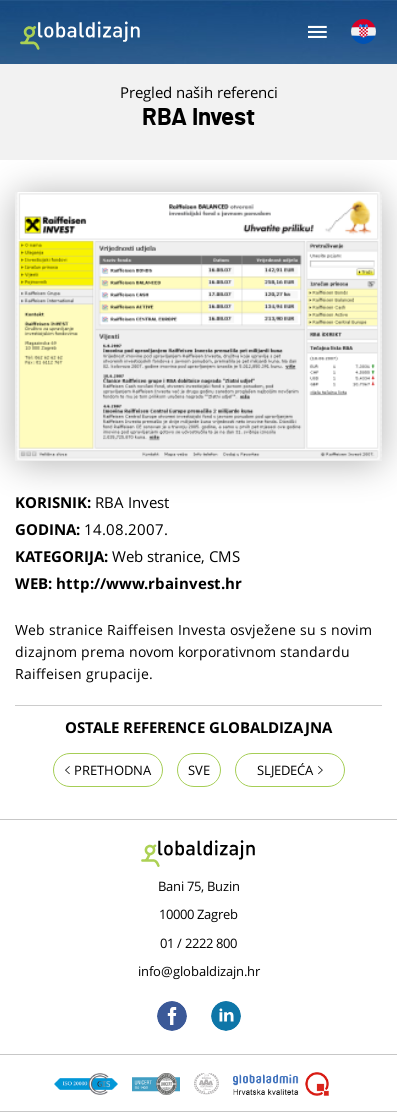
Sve (199, 770)
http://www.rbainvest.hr (149, 583)
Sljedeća (290, 770)
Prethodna (108, 770)
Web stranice (156, 556)
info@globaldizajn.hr (199, 971)
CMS (224, 556)
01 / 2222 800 (198, 943)
